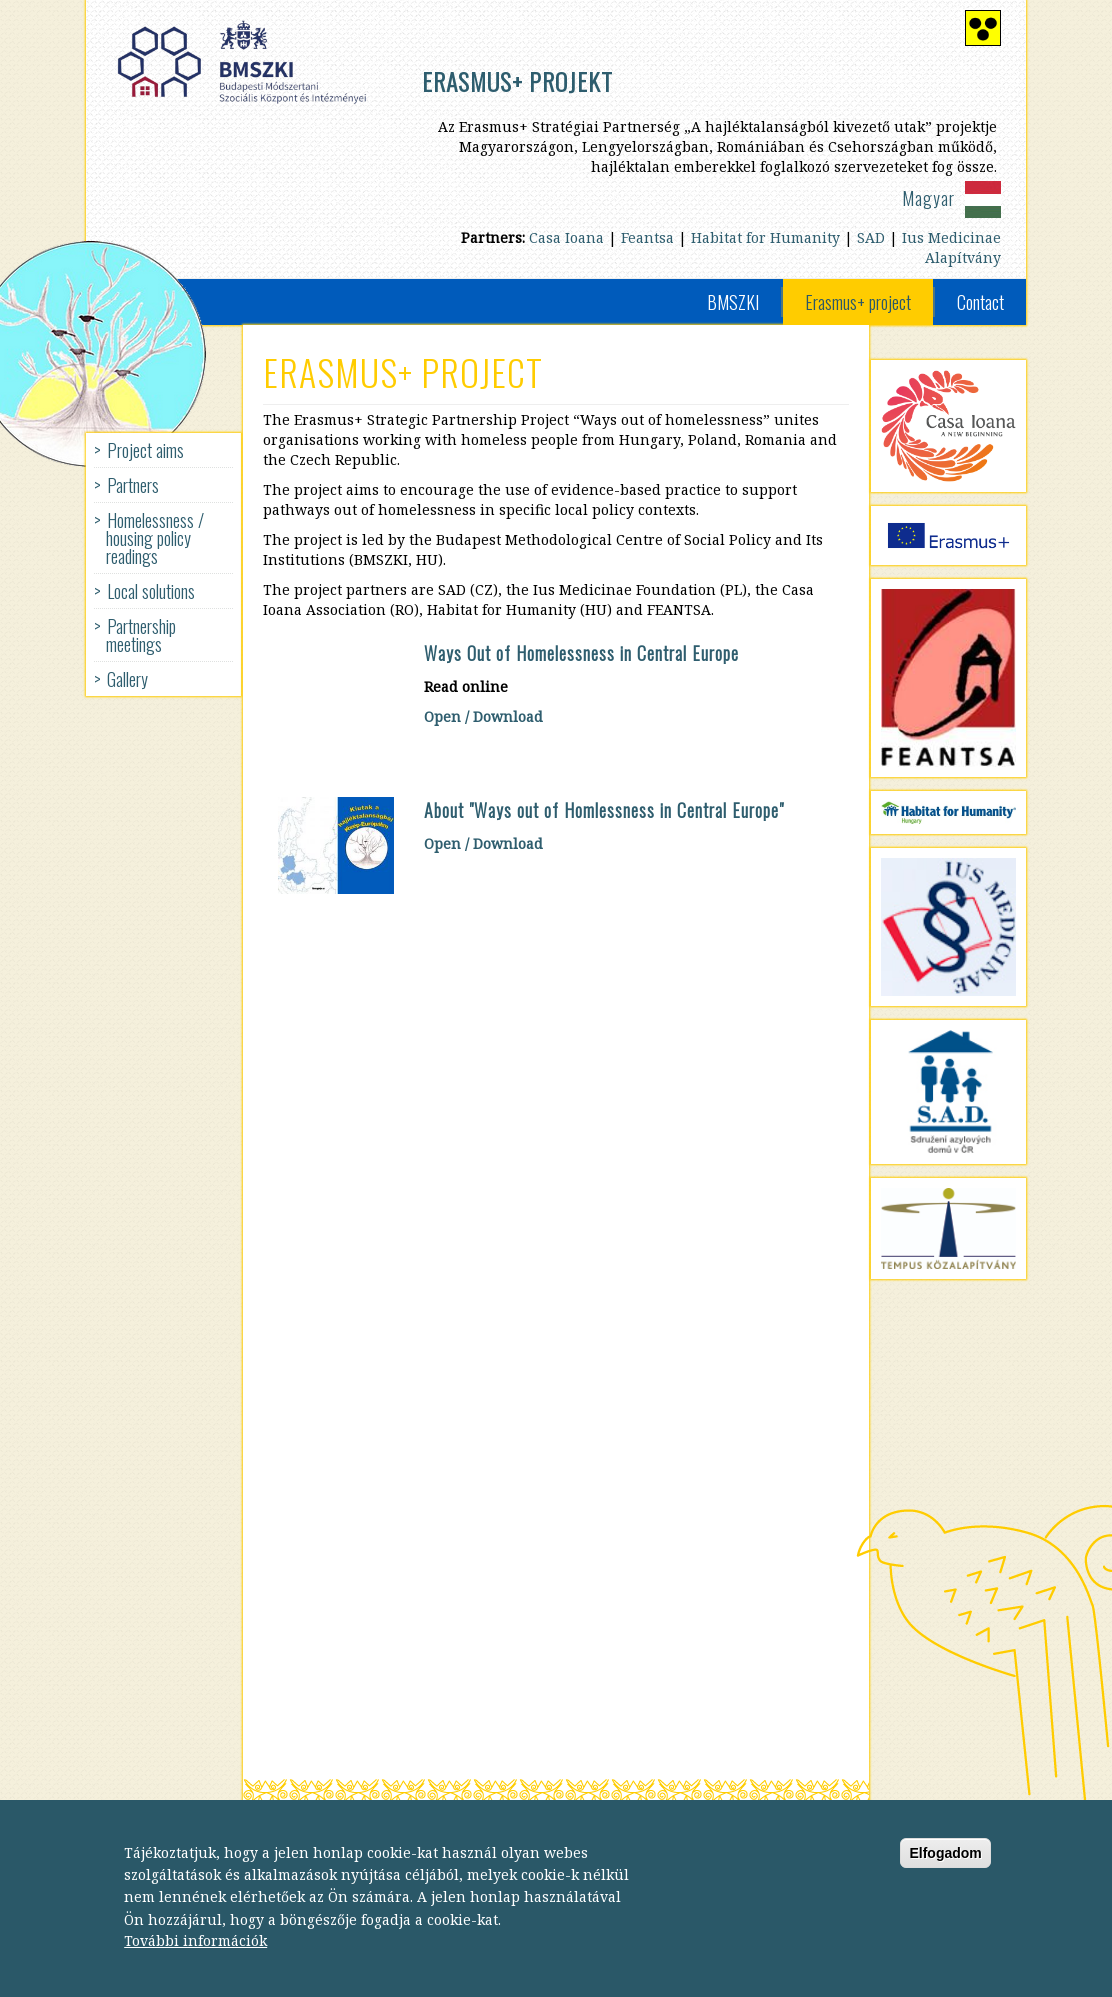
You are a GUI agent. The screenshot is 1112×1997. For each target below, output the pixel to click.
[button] (336, 845)
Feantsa (647, 237)
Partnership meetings (141, 635)
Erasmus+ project (858, 302)
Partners (133, 485)
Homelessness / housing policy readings (155, 538)
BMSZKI (733, 302)
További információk (195, 1959)
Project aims (145, 450)
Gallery (127, 679)
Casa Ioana (566, 237)
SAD (871, 237)
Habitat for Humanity (765, 237)
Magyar (928, 198)
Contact (980, 302)
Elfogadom (945, 1871)
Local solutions (151, 591)
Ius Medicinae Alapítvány (951, 247)
